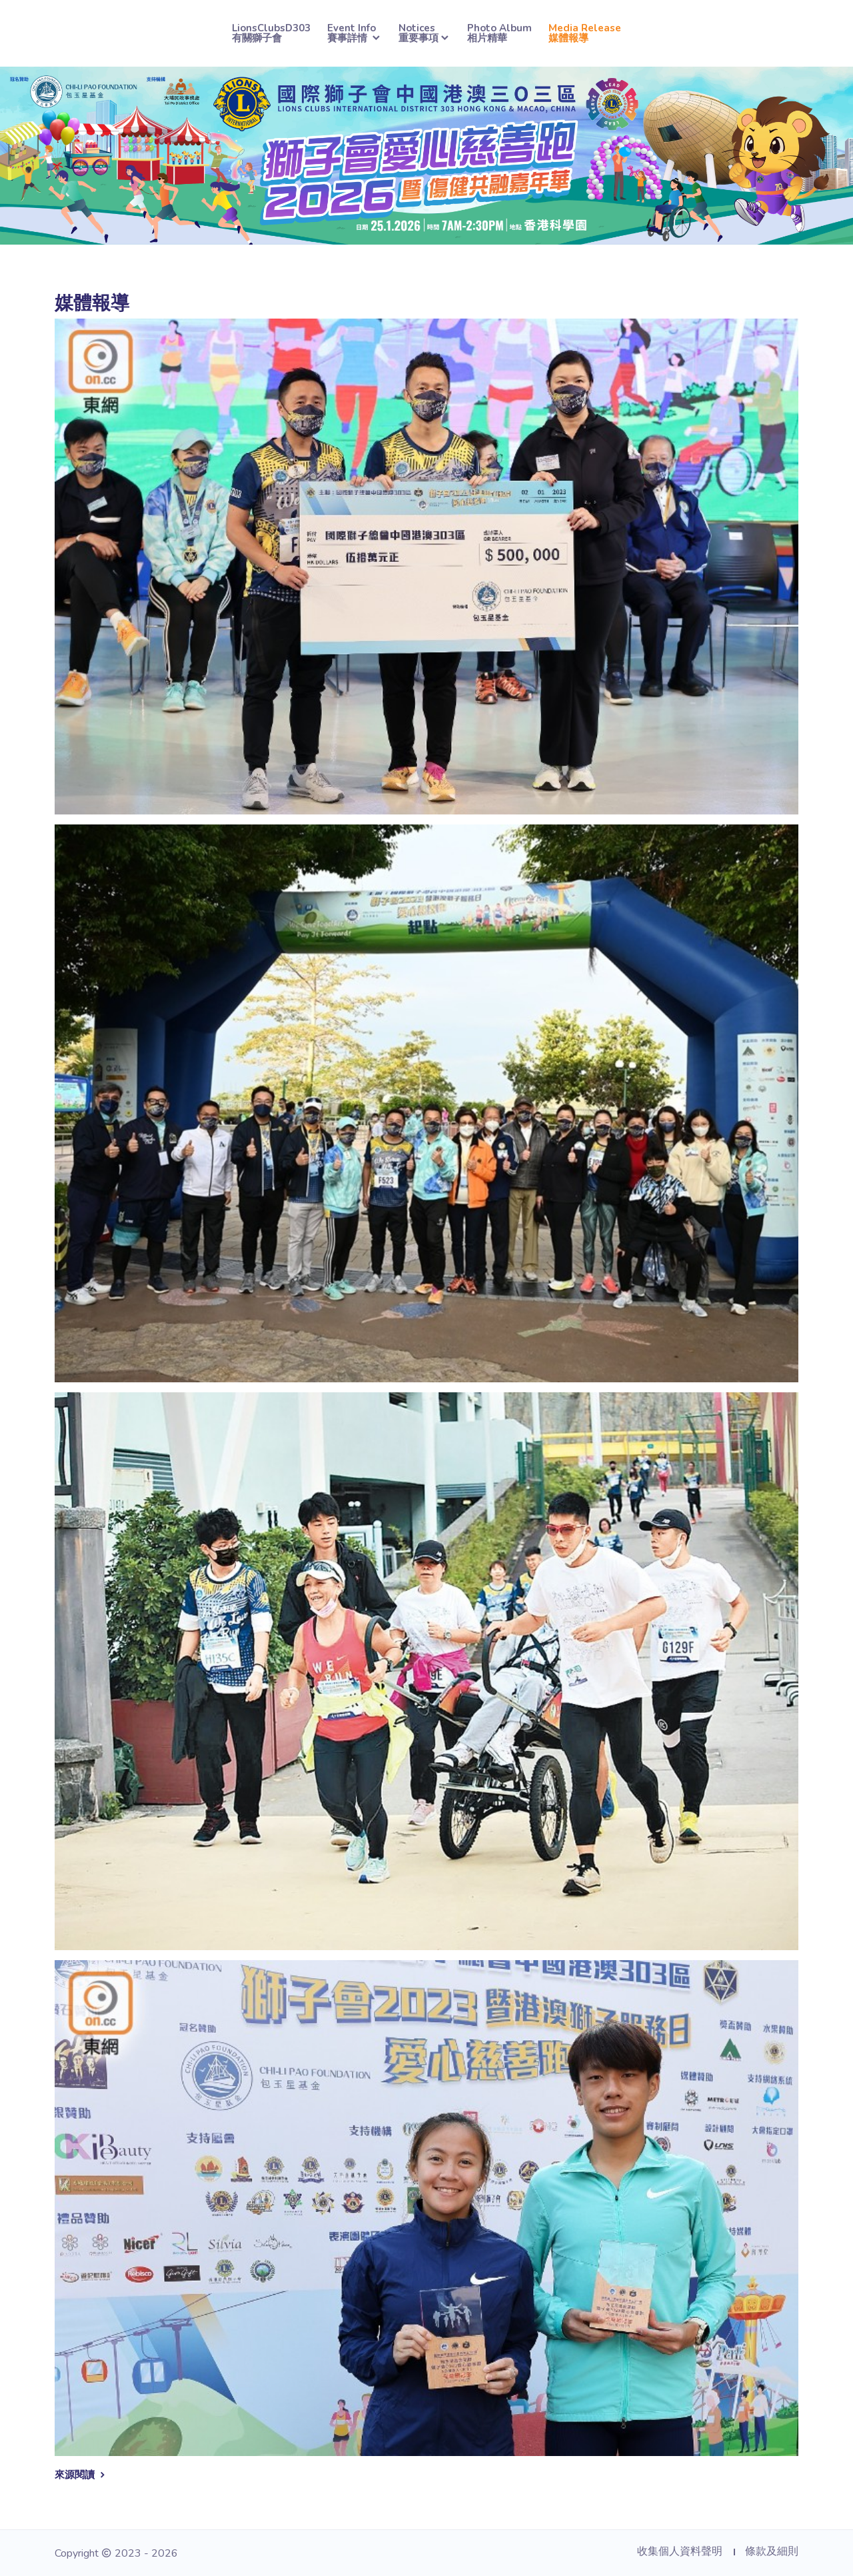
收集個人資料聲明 (679, 2551)
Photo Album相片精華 (499, 33)
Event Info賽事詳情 (354, 33)
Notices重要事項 (424, 33)
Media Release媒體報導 (584, 33)
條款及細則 (771, 2551)
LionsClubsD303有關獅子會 (271, 33)
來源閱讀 (81, 2474)
